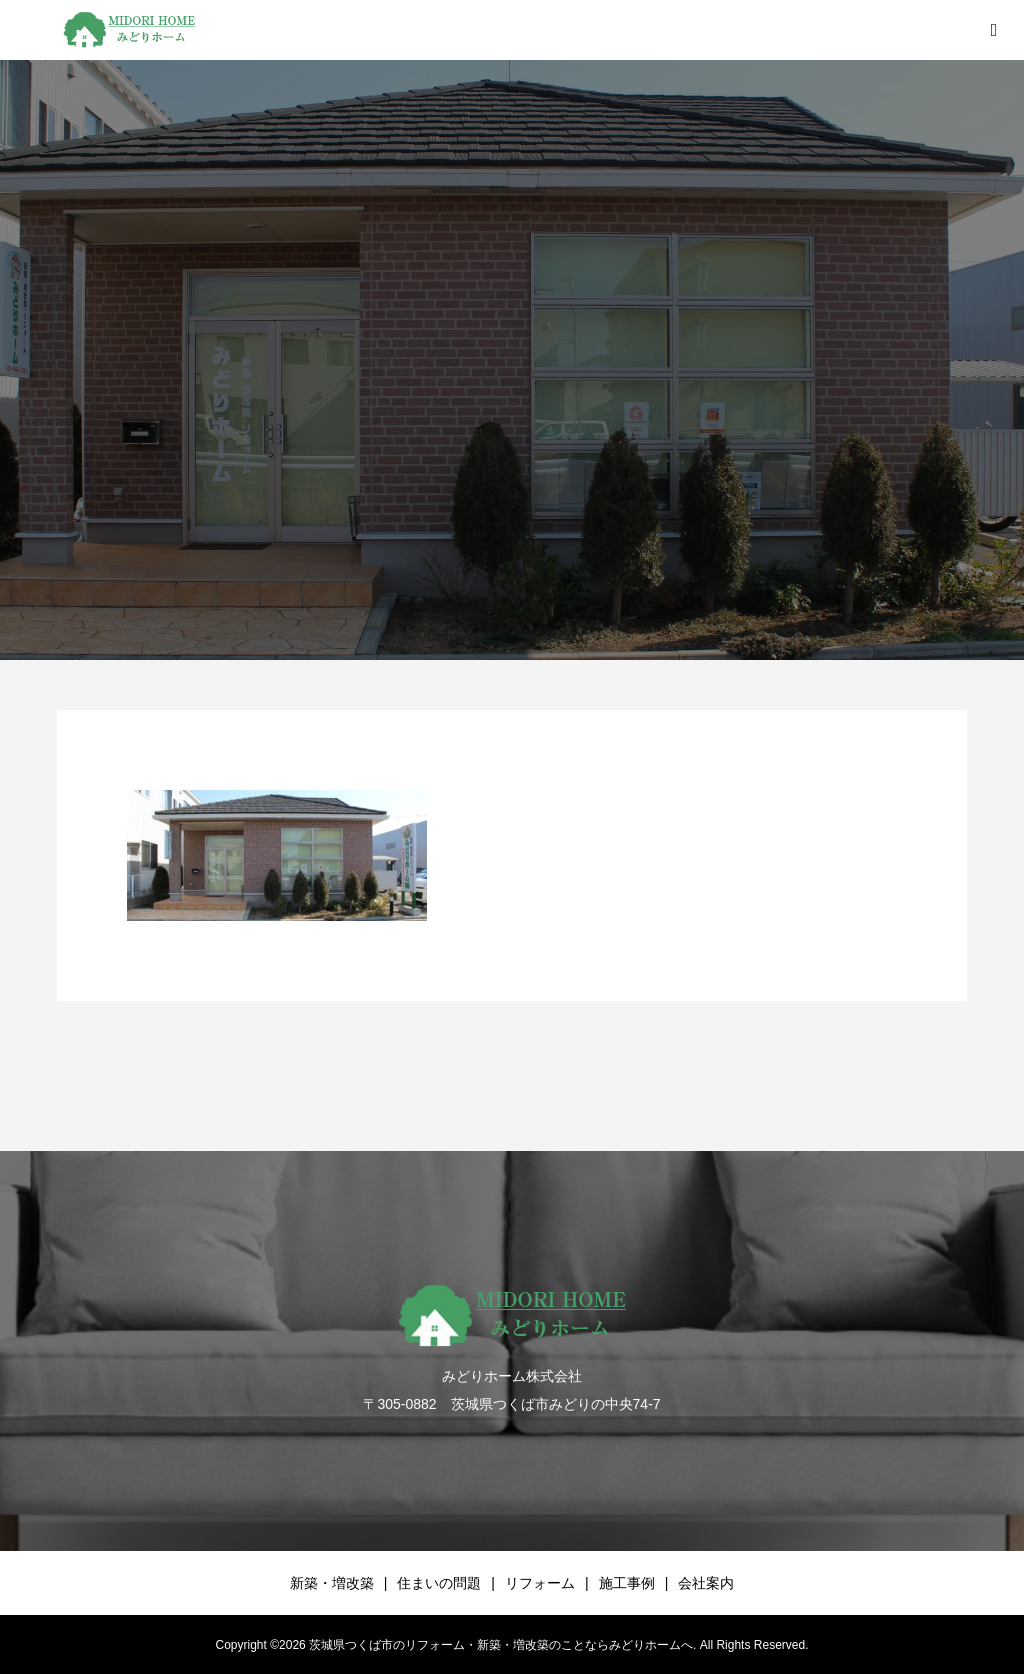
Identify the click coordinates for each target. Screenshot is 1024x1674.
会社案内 (706, 1583)
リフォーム (540, 1583)
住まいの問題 (439, 1583)
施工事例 (627, 1583)
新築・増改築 (332, 1583)
